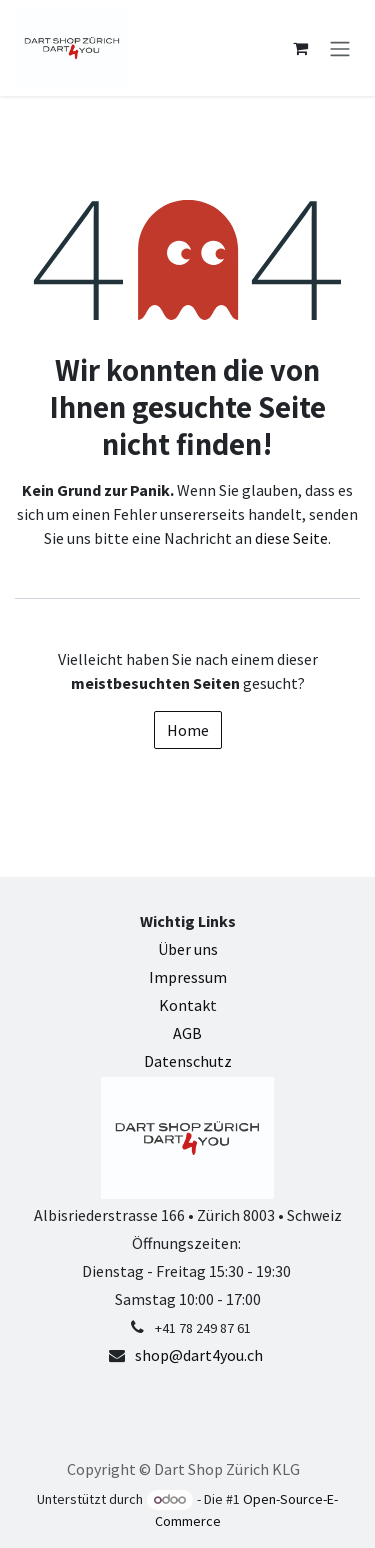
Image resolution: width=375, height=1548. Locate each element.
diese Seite (291, 538)
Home (188, 730)
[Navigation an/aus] (340, 48)
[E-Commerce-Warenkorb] (300, 48)
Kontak (184, 1005)
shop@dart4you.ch (199, 1355)
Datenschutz (188, 1061)
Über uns (188, 949)
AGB (187, 1033)
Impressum (188, 977)
